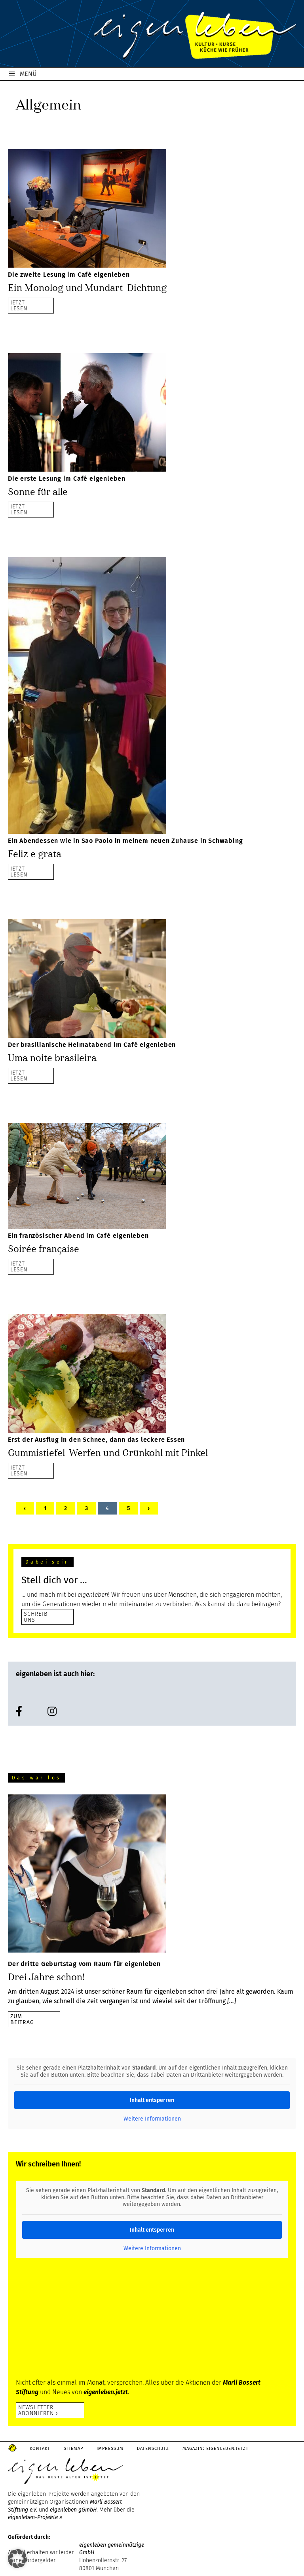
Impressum (110, 2448)
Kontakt (40, 2448)
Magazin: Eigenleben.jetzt (215, 2448)
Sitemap (73, 2448)
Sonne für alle (38, 491)
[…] (231, 2001)
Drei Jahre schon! (46, 1977)
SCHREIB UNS (36, 1617)
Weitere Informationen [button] (152, 2118)
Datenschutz (153, 2448)
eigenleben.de (152, 35)
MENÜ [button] (28, 73)
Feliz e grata (34, 854)
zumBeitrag (22, 2019)
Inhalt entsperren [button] (152, 2100)
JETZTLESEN (19, 305)
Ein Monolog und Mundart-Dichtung (87, 287)
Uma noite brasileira (52, 1058)
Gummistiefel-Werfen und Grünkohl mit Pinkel (108, 1453)
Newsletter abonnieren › (38, 2410)
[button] (17, 2558)
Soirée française (43, 1249)
